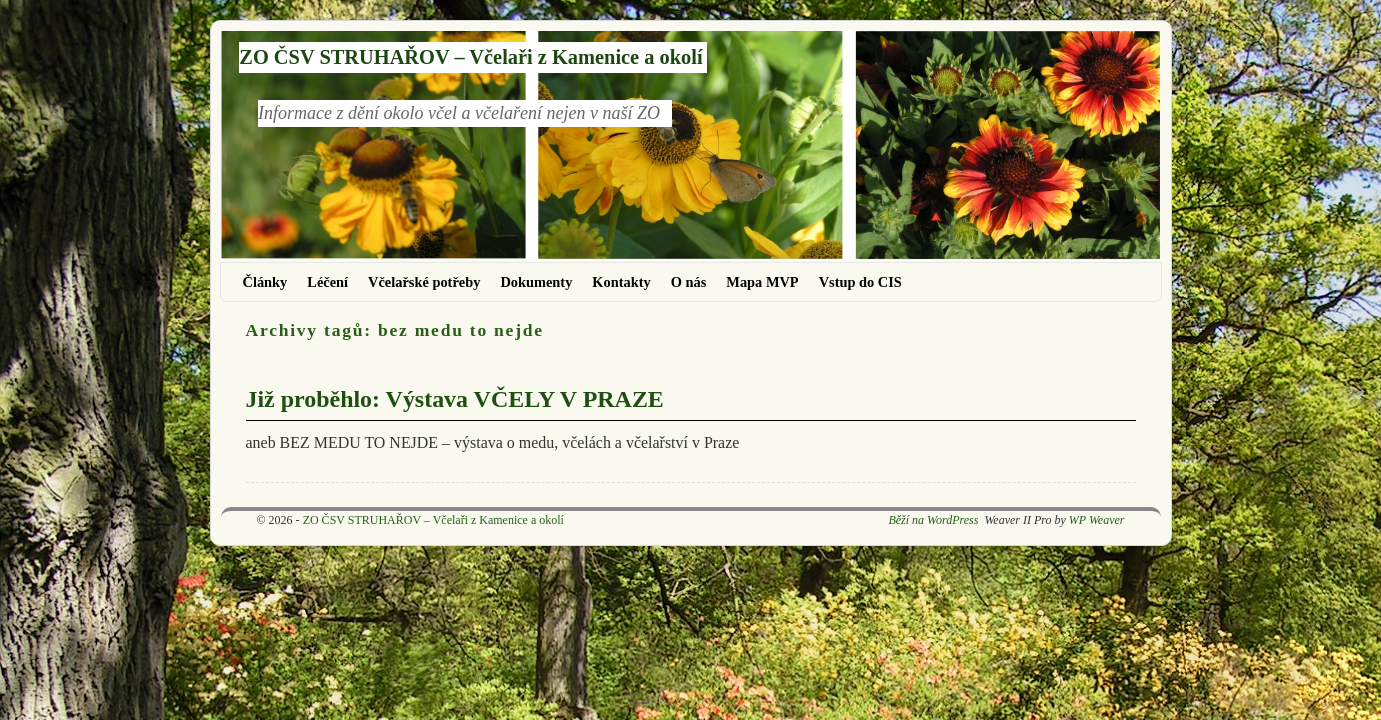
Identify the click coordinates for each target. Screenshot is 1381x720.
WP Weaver (1097, 520)
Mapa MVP (762, 282)
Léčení (327, 282)
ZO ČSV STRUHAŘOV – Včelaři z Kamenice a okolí (470, 57)
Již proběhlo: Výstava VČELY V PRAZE (455, 399)
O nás (689, 282)
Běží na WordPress (933, 520)
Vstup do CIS (860, 282)
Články (265, 282)
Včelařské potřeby (424, 282)
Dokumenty (536, 282)
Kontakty (621, 282)
